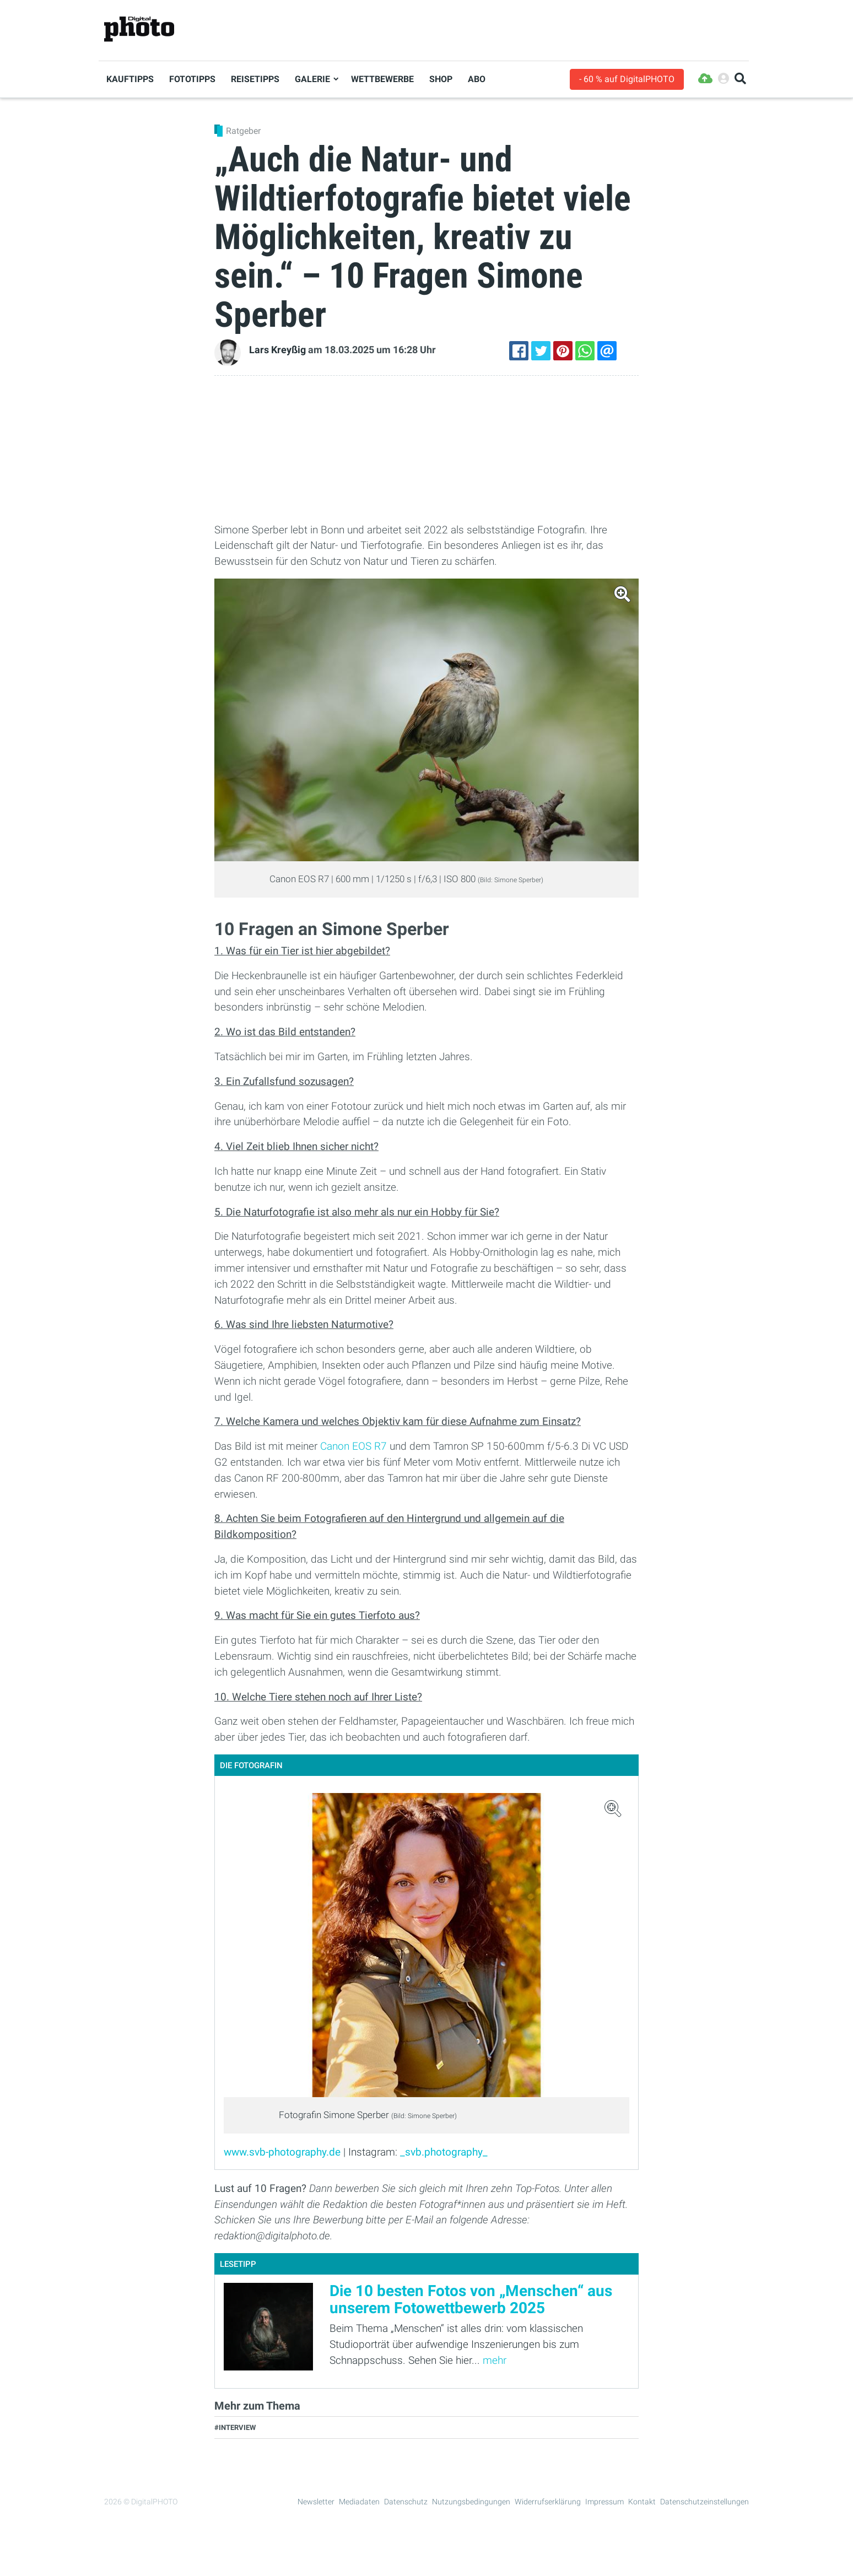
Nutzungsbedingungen (471, 2501)
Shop (440, 79)
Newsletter (316, 2501)
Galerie (312, 79)
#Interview (235, 2427)
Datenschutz (406, 2501)
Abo (476, 79)
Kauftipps (130, 79)
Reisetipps (255, 79)
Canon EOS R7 (353, 1446)
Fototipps (192, 79)
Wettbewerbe (382, 79)
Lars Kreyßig (277, 349)
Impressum (604, 2501)
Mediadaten (359, 2501)
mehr (494, 2360)
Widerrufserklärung (548, 2501)
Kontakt (642, 2501)
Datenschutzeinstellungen (704, 2501)
